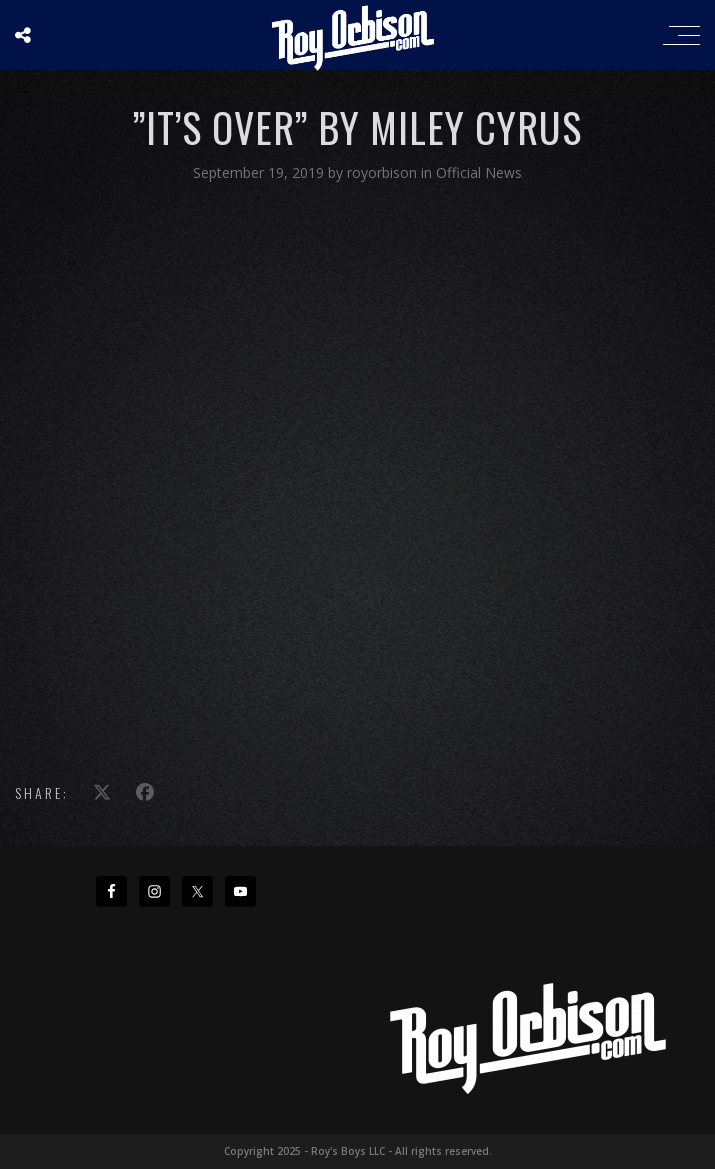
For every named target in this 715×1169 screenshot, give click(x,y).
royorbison (384, 172)
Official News (479, 172)
